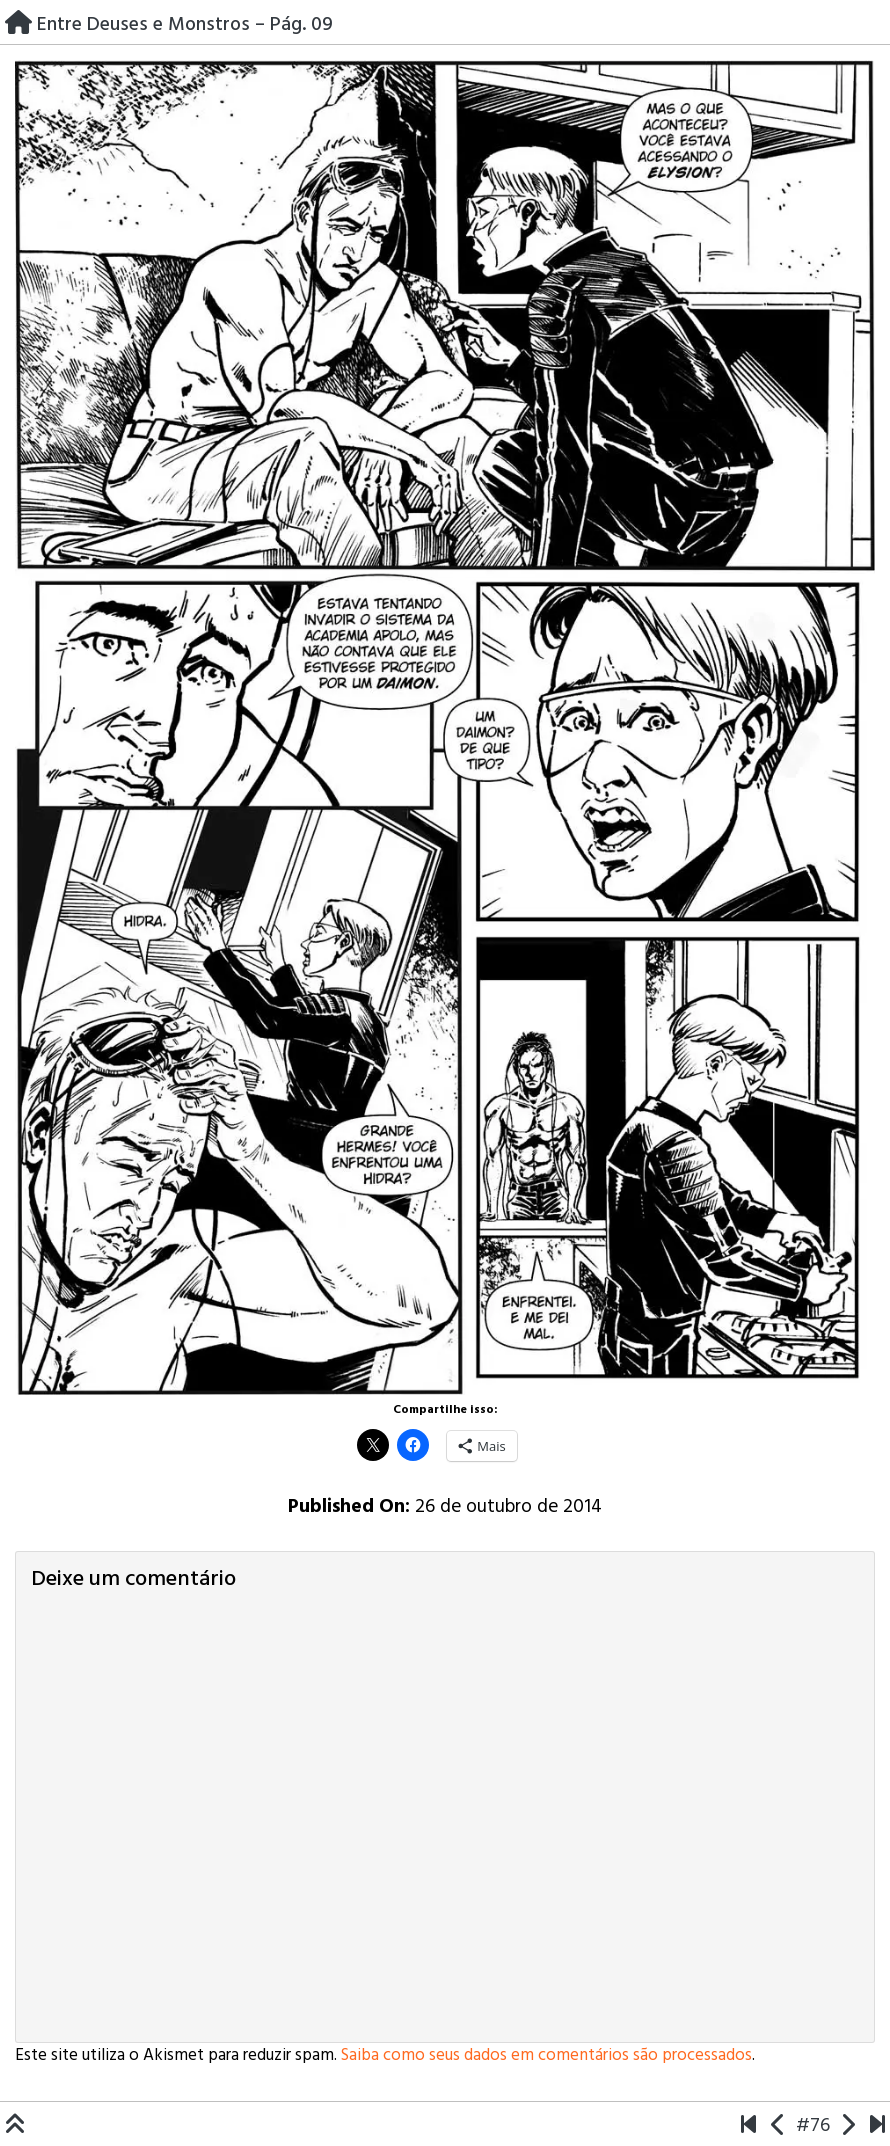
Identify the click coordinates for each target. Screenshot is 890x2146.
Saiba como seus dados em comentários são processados (546, 2055)
